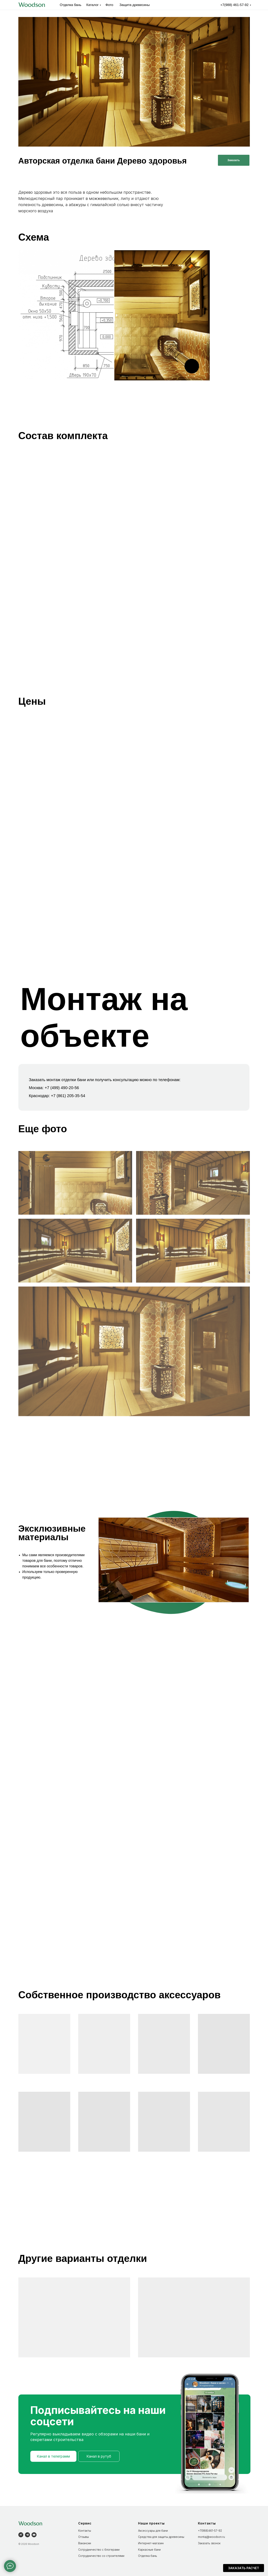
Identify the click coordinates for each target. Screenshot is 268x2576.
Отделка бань (70, 5)
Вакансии (84, 2543)
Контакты (84, 2530)
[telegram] (27, 2534)
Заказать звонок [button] (209, 2543)
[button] (233, 160)
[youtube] (34, 2534)
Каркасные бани (149, 2549)
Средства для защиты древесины (161, 2536)
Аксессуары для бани (153, 2530)
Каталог (92, 5)
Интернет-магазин (151, 2543)
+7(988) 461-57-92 (234, 5)
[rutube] (20, 2534)
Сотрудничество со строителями (101, 2555)
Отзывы (83, 2536)
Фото (109, 5)
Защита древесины (135, 5)
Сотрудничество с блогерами (99, 2549)
